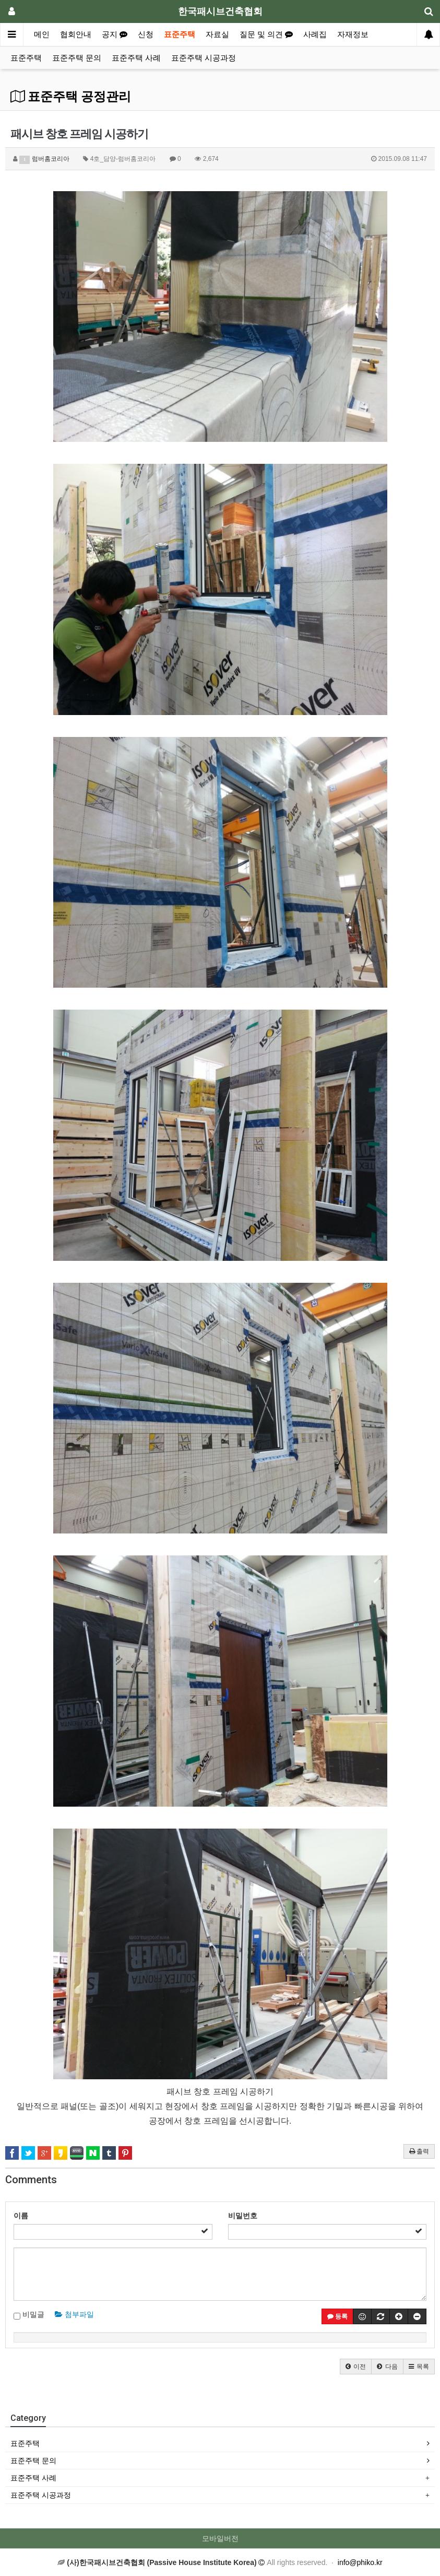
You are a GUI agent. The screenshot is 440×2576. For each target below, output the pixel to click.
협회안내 (75, 34)
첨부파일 (74, 2314)
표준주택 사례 (136, 58)
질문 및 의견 (266, 34)
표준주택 (179, 34)
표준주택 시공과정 (203, 58)
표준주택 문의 (76, 58)
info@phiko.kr (360, 2562)
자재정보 (352, 34)
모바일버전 (220, 2538)
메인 (42, 34)
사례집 (315, 34)
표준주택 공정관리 (70, 96)
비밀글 (29, 2315)
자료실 (217, 34)
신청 (145, 34)
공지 (114, 34)
